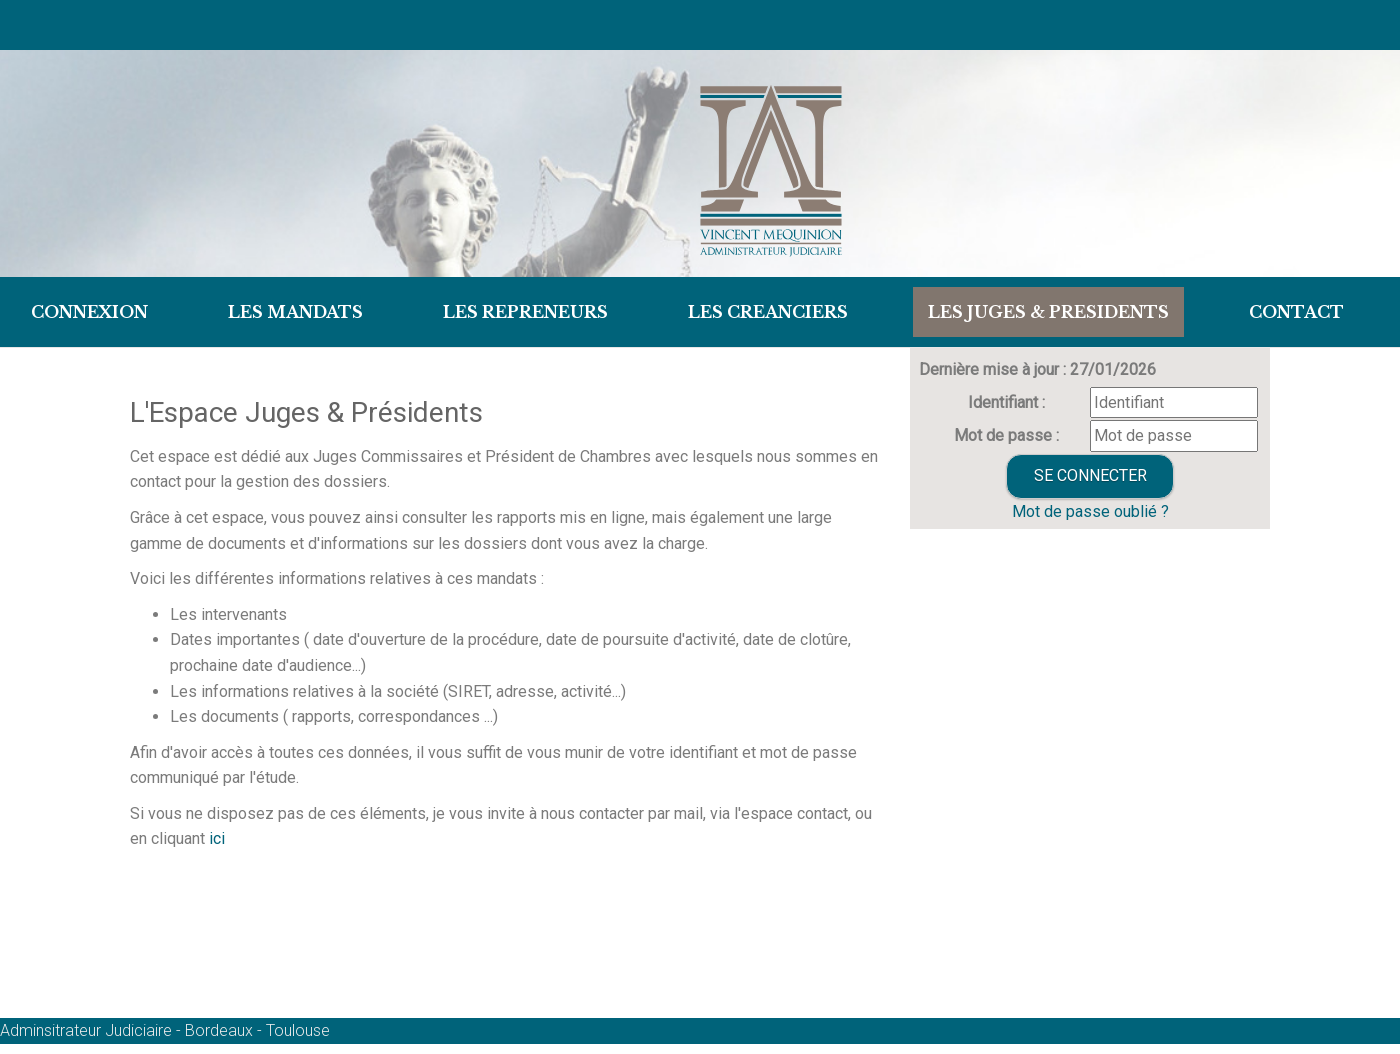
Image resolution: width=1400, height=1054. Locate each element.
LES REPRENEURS (525, 312)
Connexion (89, 312)
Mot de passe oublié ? (1090, 511)
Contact (1296, 312)
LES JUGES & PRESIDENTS (1048, 312)
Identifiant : (1006, 402)
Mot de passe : (1006, 435)
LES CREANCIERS (768, 312)
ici (215, 838)
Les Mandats (295, 312)
